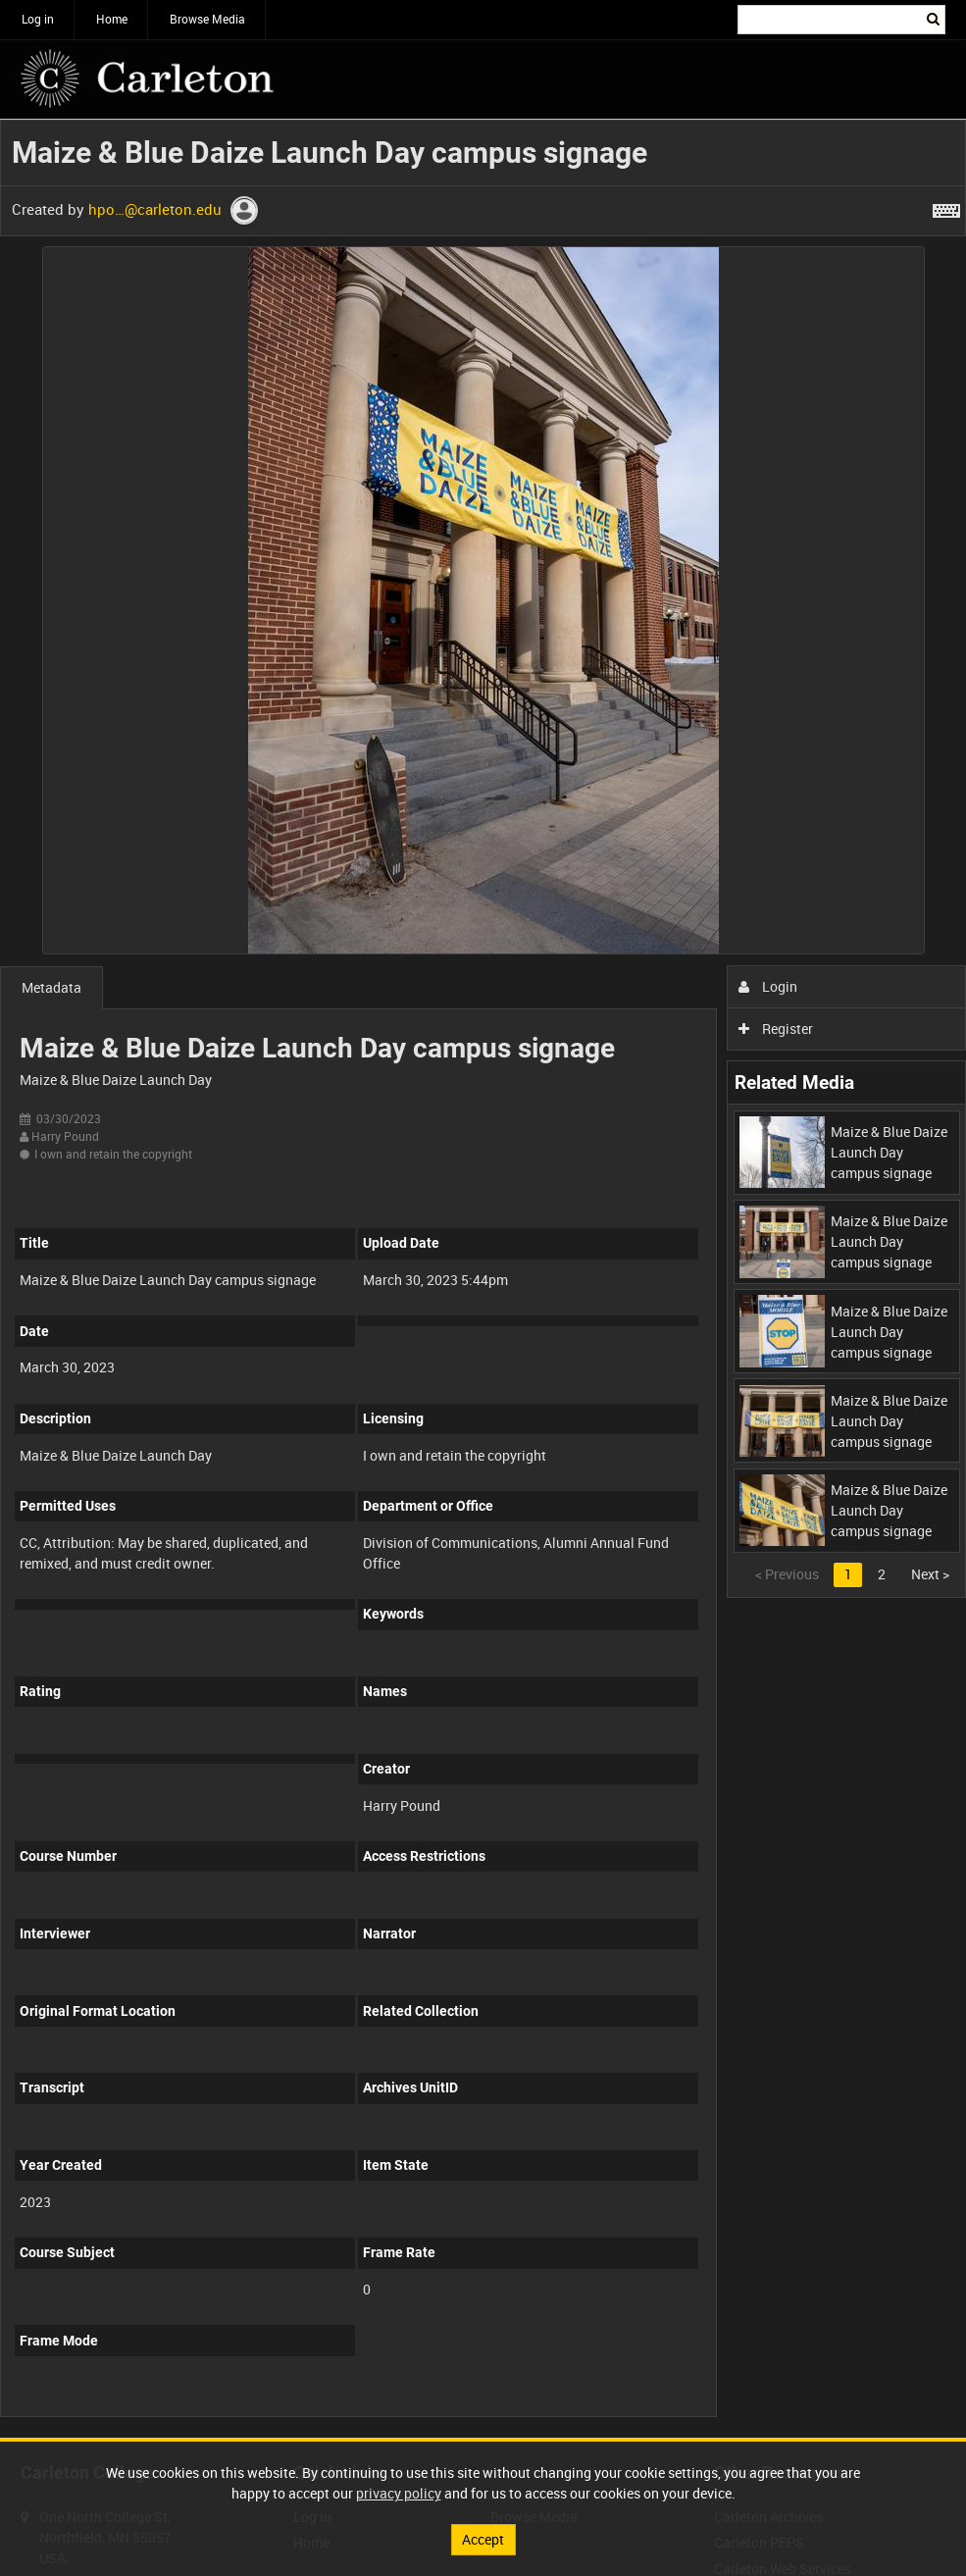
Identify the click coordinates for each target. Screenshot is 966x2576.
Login (768, 986)
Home (111, 18)
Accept (483, 2539)
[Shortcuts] (946, 207)
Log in (38, 18)
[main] (483, 1279)
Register (776, 1028)
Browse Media (207, 18)
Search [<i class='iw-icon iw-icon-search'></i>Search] (934, 18)
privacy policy (398, 2493)
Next (930, 1574)
